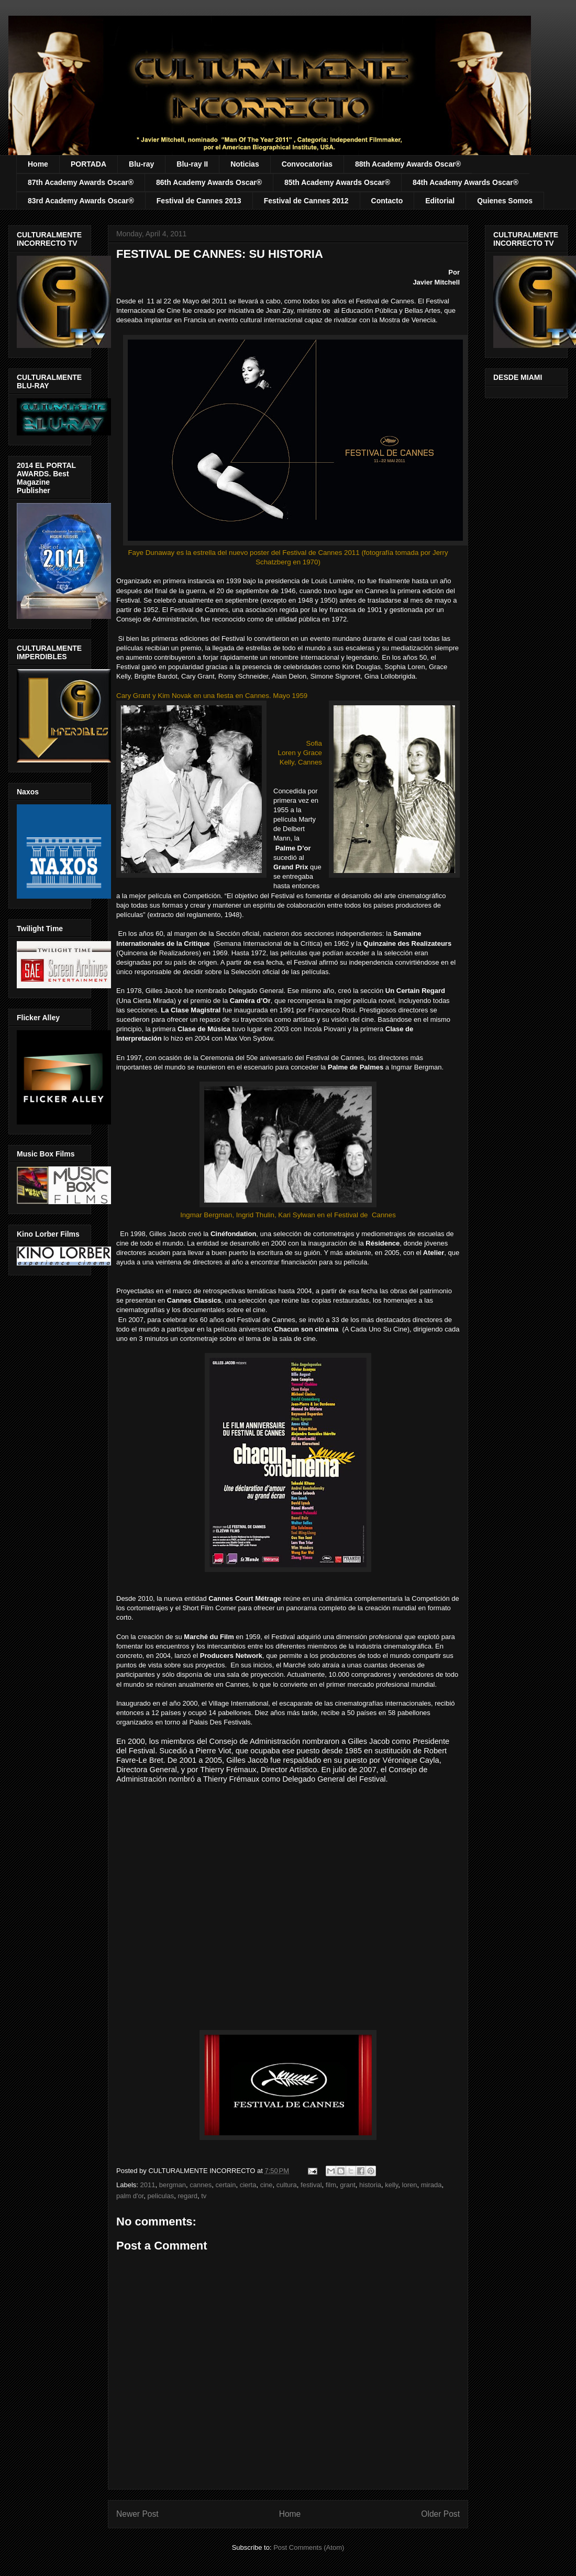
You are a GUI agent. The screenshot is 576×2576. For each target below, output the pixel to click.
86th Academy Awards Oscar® (209, 182)
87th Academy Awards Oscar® (81, 182)
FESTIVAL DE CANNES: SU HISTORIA (219, 253)
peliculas (161, 2196)
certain (225, 2185)
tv (203, 2196)
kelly (391, 2185)
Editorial (440, 201)
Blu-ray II (192, 164)
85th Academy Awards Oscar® (337, 182)
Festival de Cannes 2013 (199, 201)
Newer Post (137, 2513)
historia (370, 2185)
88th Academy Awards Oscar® (408, 164)
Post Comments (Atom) (308, 2547)
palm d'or (129, 2196)
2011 (148, 2185)
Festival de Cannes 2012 (306, 201)
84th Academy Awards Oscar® (465, 182)
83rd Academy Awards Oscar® (81, 201)
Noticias (244, 164)
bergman (172, 2185)
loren (409, 2185)
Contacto (387, 201)
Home (38, 164)
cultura (286, 2185)
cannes (201, 2185)
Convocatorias (307, 164)
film (331, 2185)
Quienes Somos (505, 201)
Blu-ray (141, 164)
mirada (431, 2185)
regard (187, 2196)
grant (348, 2185)
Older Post (440, 2513)
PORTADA (88, 164)
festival (311, 2185)
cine (266, 2185)
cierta (248, 2185)
